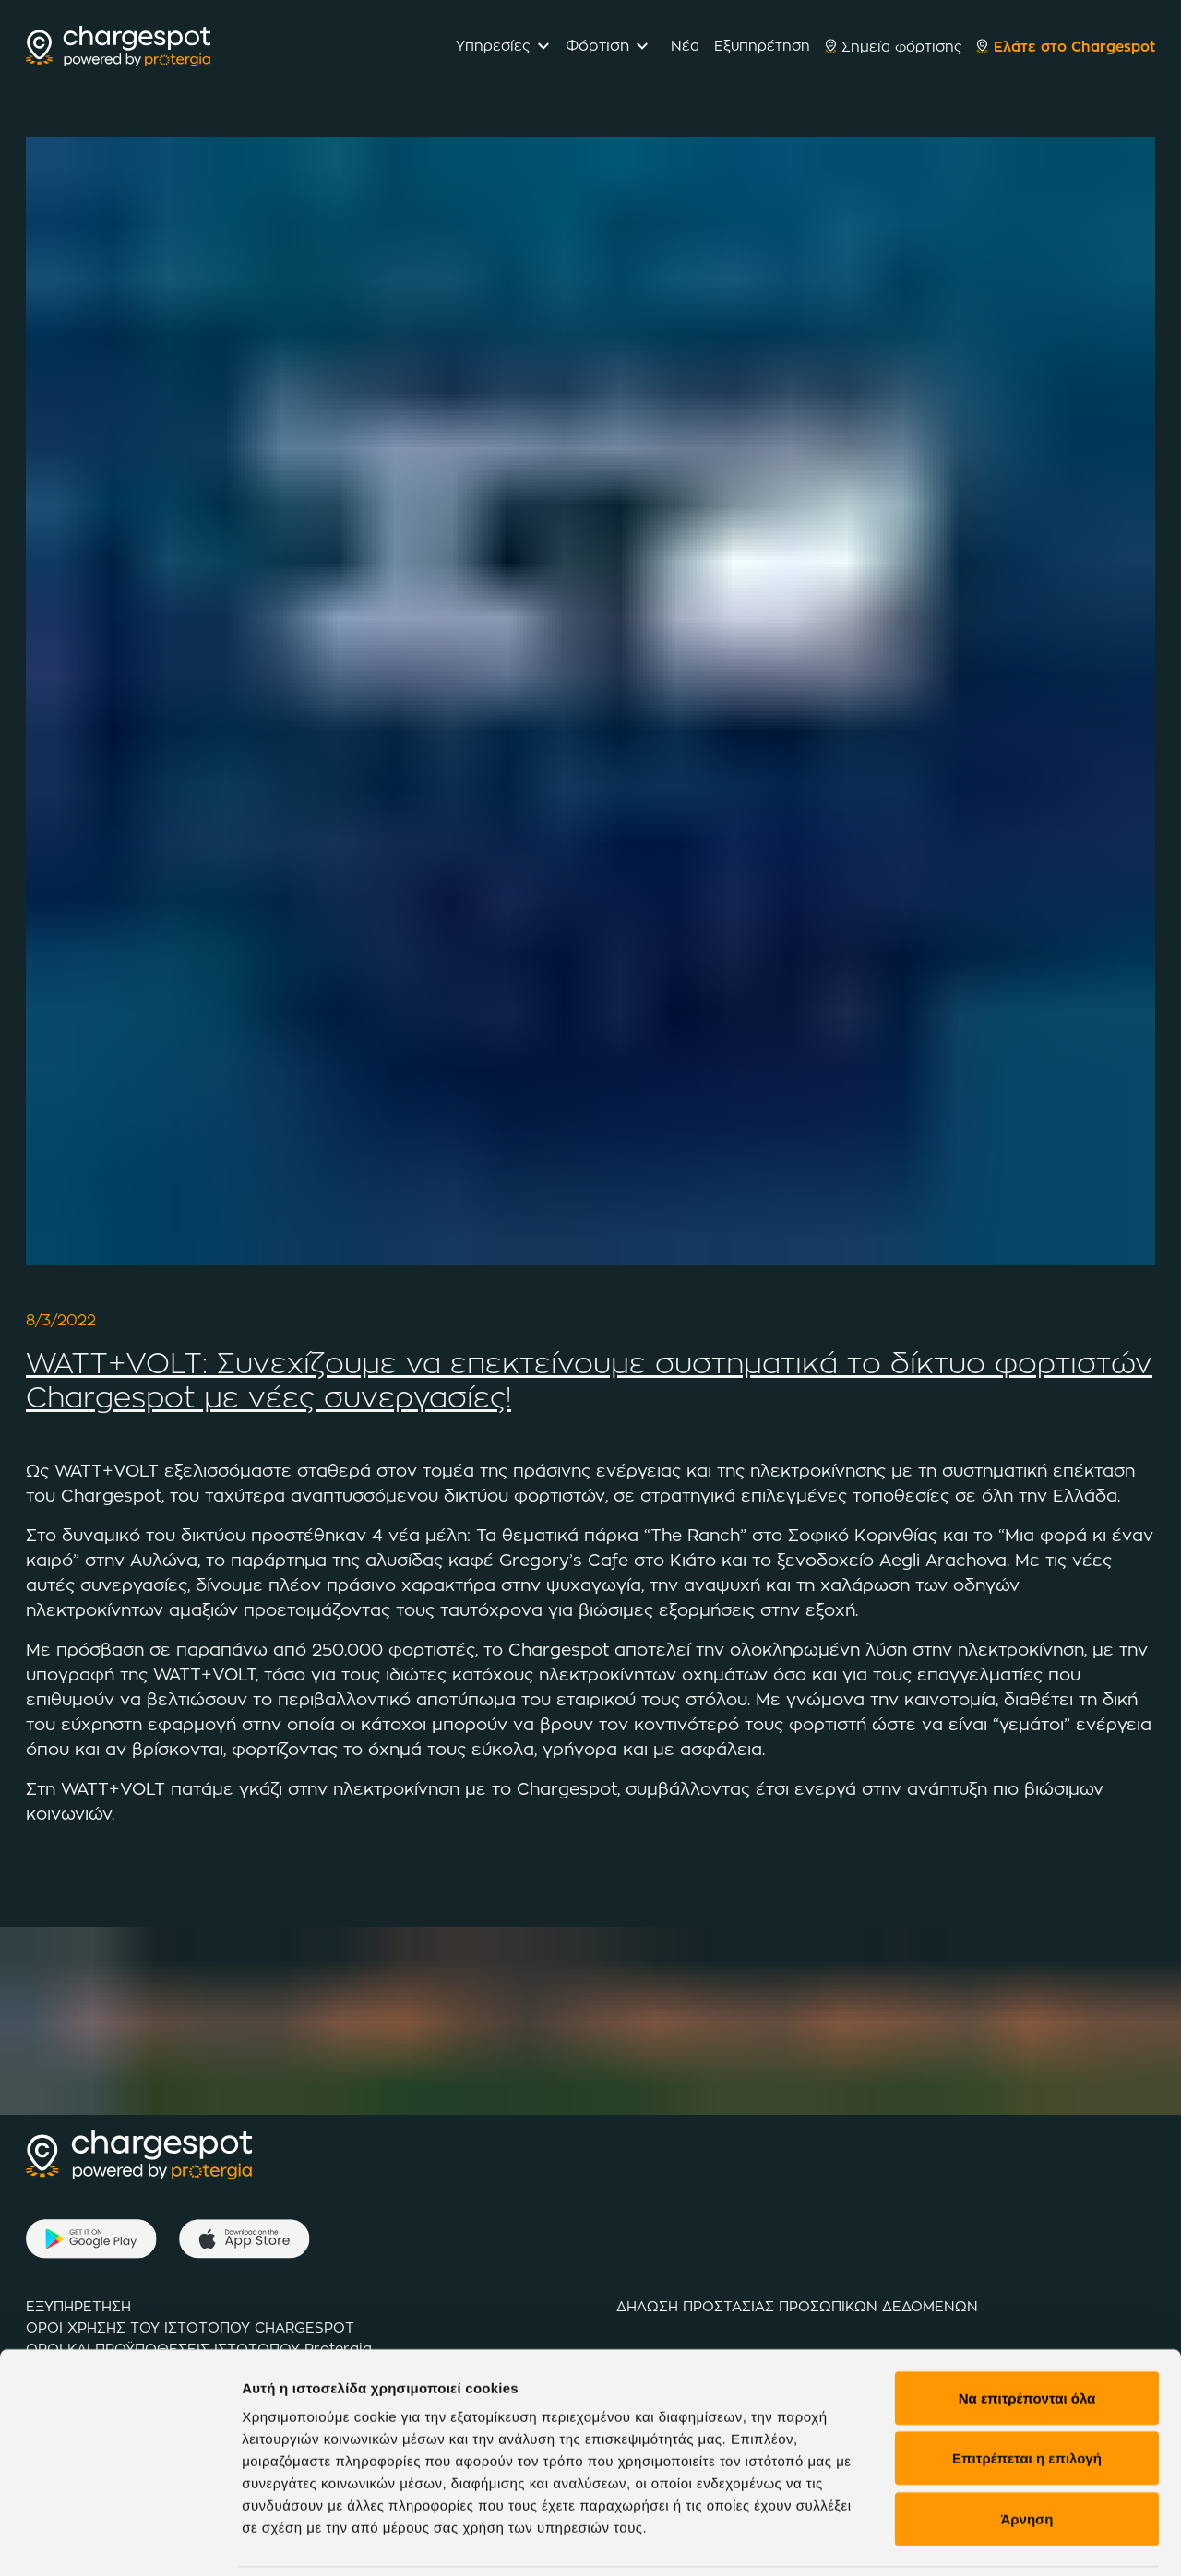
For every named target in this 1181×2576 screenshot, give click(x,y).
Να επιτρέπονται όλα (1027, 2306)
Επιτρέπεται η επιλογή (1027, 2367)
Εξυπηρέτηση (762, 45)
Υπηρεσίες (493, 45)
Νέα (685, 45)
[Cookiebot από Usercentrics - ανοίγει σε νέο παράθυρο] (119, 2540)
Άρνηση (1026, 2427)
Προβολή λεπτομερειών (321, 2539)
